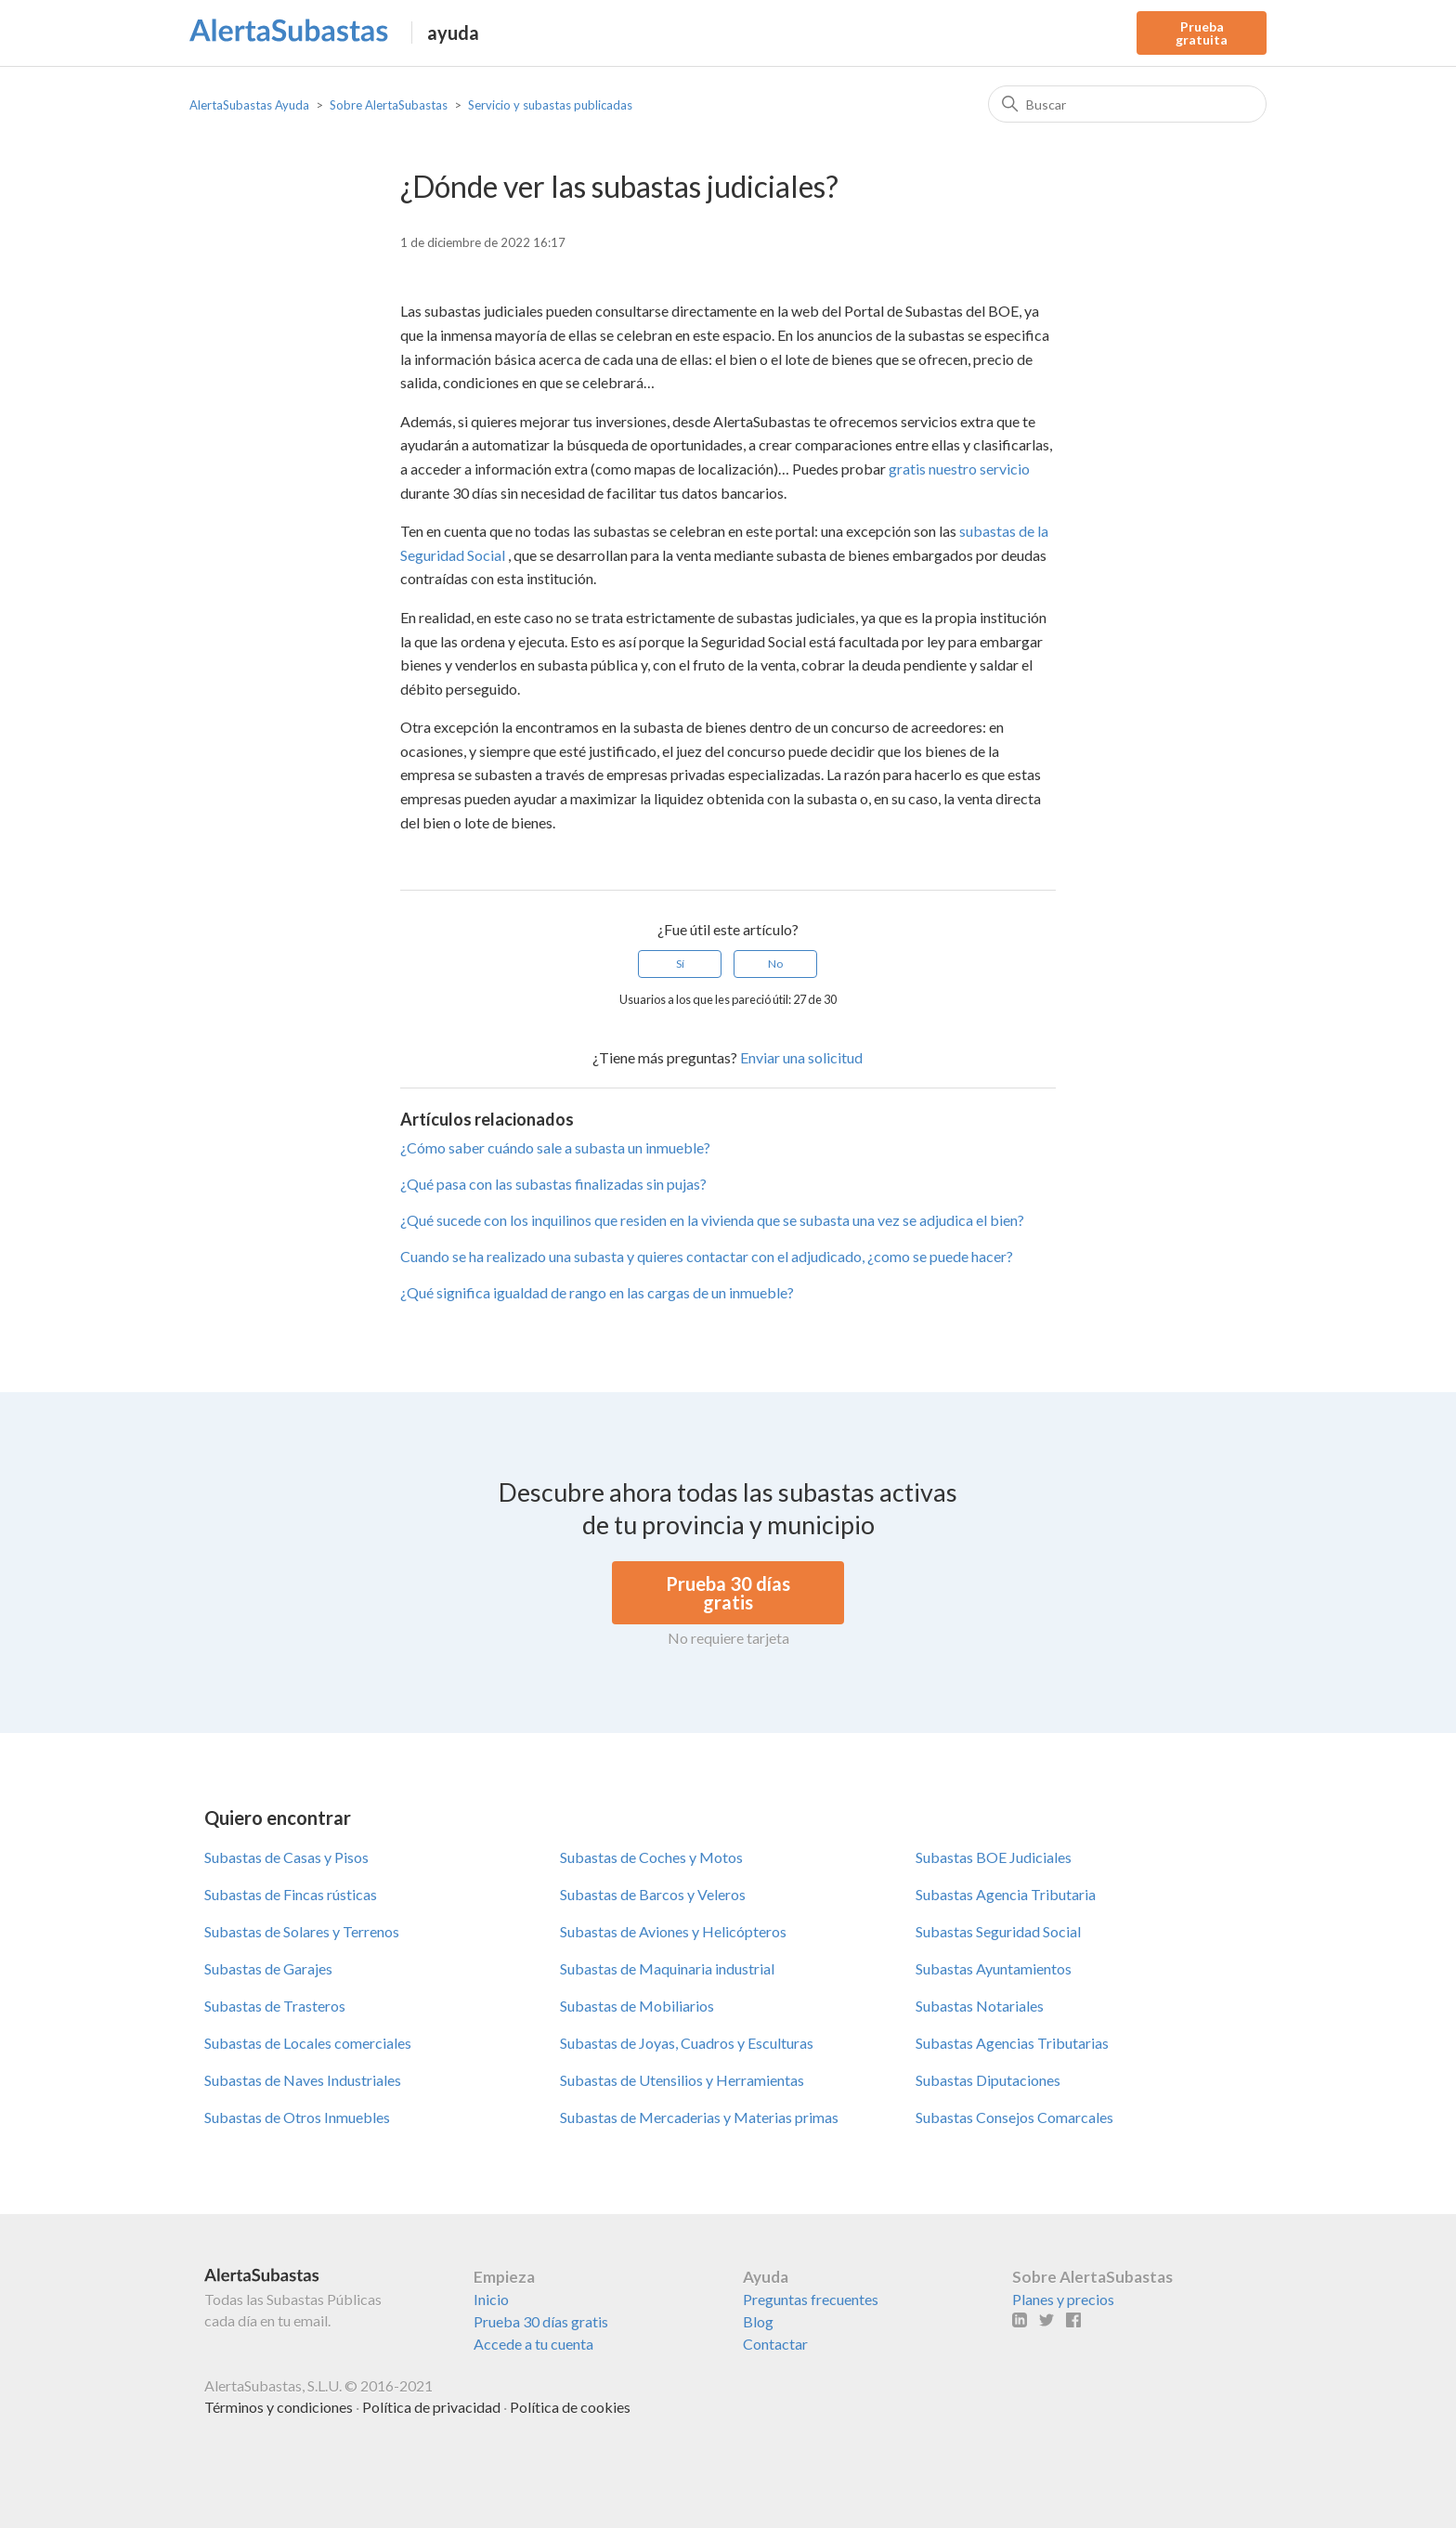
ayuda (453, 32)
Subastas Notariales (980, 2005)
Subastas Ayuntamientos (994, 1968)
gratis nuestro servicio (959, 468)
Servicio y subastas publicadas (550, 105)
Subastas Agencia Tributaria (1006, 1894)
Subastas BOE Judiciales (994, 1857)
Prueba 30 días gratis (541, 2321)
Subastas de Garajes (268, 1968)
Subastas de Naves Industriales (302, 2080)
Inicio (491, 2299)
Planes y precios (1063, 2299)
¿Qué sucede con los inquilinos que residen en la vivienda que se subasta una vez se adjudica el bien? (712, 1220)
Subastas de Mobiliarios (637, 2005)
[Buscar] (1127, 104)
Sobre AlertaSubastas (389, 105)
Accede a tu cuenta (533, 2343)
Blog (758, 2321)
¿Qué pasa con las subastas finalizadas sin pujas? (553, 1183)
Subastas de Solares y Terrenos (301, 1931)
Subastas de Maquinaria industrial (667, 1968)
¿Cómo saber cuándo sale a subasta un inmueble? (555, 1147)
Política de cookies (570, 2407)
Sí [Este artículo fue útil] (680, 964)
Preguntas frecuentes (810, 2299)
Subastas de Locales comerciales (307, 2043)
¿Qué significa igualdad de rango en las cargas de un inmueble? (597, 1292)
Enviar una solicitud (801, 1057)
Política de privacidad (431, 2407)
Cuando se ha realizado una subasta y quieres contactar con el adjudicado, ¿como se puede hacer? (706, 1256)
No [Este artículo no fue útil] (775, 964)
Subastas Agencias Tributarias (1012, 2043)
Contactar (775, 2343)
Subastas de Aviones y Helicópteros (673, 1931)
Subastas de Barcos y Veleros (653, 1894)
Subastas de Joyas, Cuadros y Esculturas (686, 2043)
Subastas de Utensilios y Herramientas (682, 2080)
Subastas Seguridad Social (998, 1931)
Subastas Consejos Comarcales (1014, 2117)
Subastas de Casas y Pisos (286, 1857)
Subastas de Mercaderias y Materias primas (699, 2117)
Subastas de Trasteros (274, 2005)
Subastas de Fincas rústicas (290, 1894)
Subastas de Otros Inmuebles (297, 2117)
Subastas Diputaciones (988, 2080)
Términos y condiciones (278, 2407)
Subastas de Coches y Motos (651, 1857)
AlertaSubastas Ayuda (249, 105)
